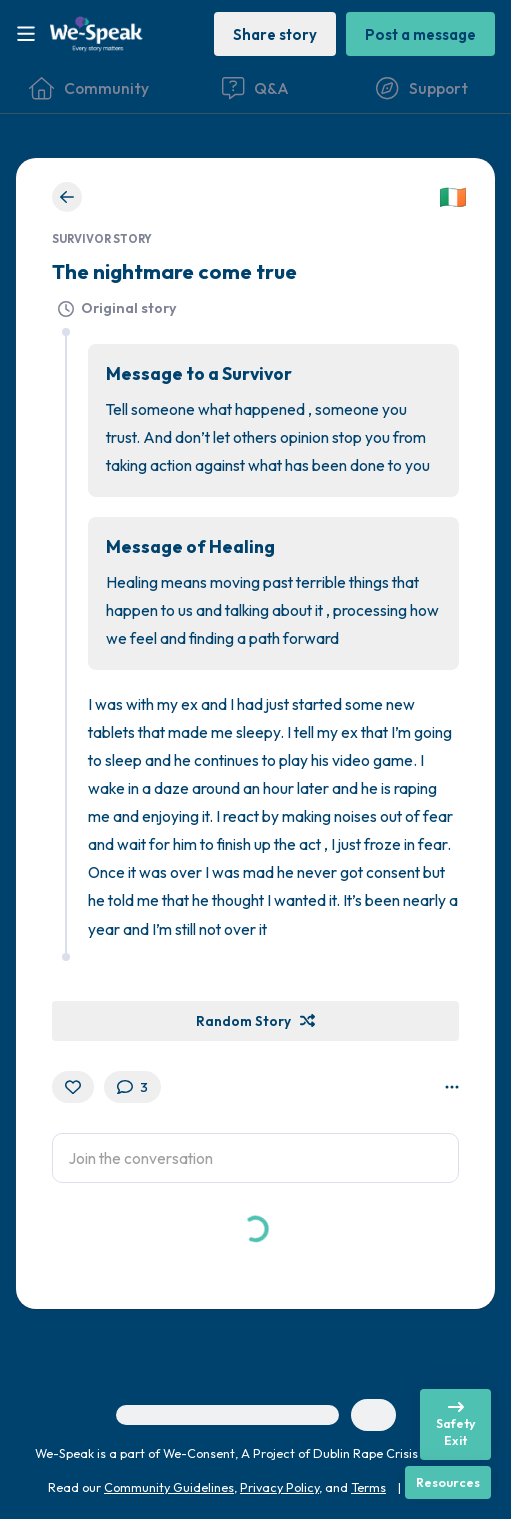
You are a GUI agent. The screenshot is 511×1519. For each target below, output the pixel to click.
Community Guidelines (169, 1487)
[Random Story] (255, 1021)
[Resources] (448, 1482)
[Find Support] (422, 88)
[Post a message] (420, 33)
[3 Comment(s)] (132, 1087)
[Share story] (275, 33)
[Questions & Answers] (255, 88)
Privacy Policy (279, 1487)
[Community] (89, 88)
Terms (368, 1487)
